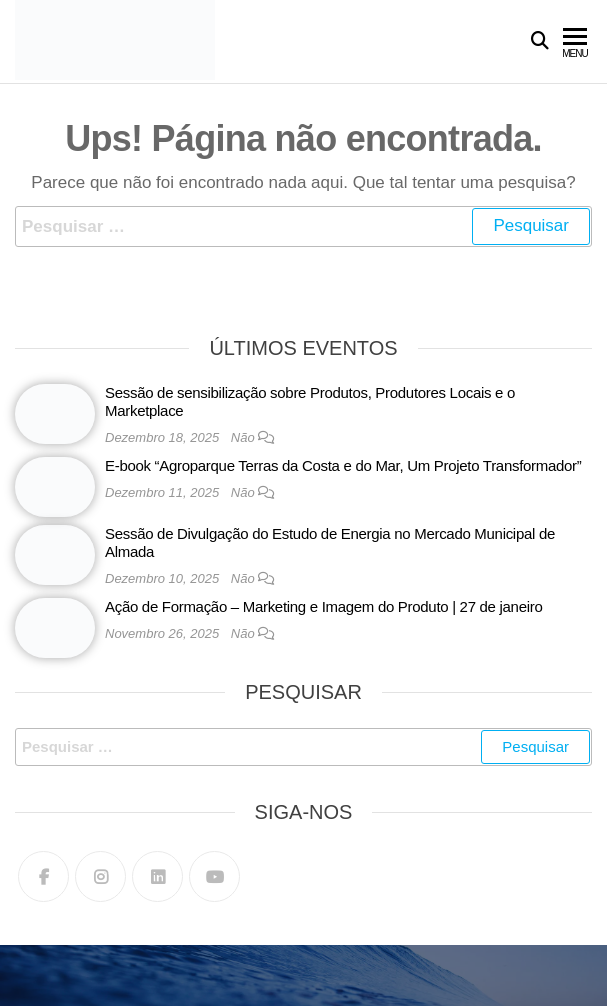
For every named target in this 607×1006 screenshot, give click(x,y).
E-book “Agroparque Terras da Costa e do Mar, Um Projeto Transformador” (343, 465)
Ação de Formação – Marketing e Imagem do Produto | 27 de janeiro (323, 606)
